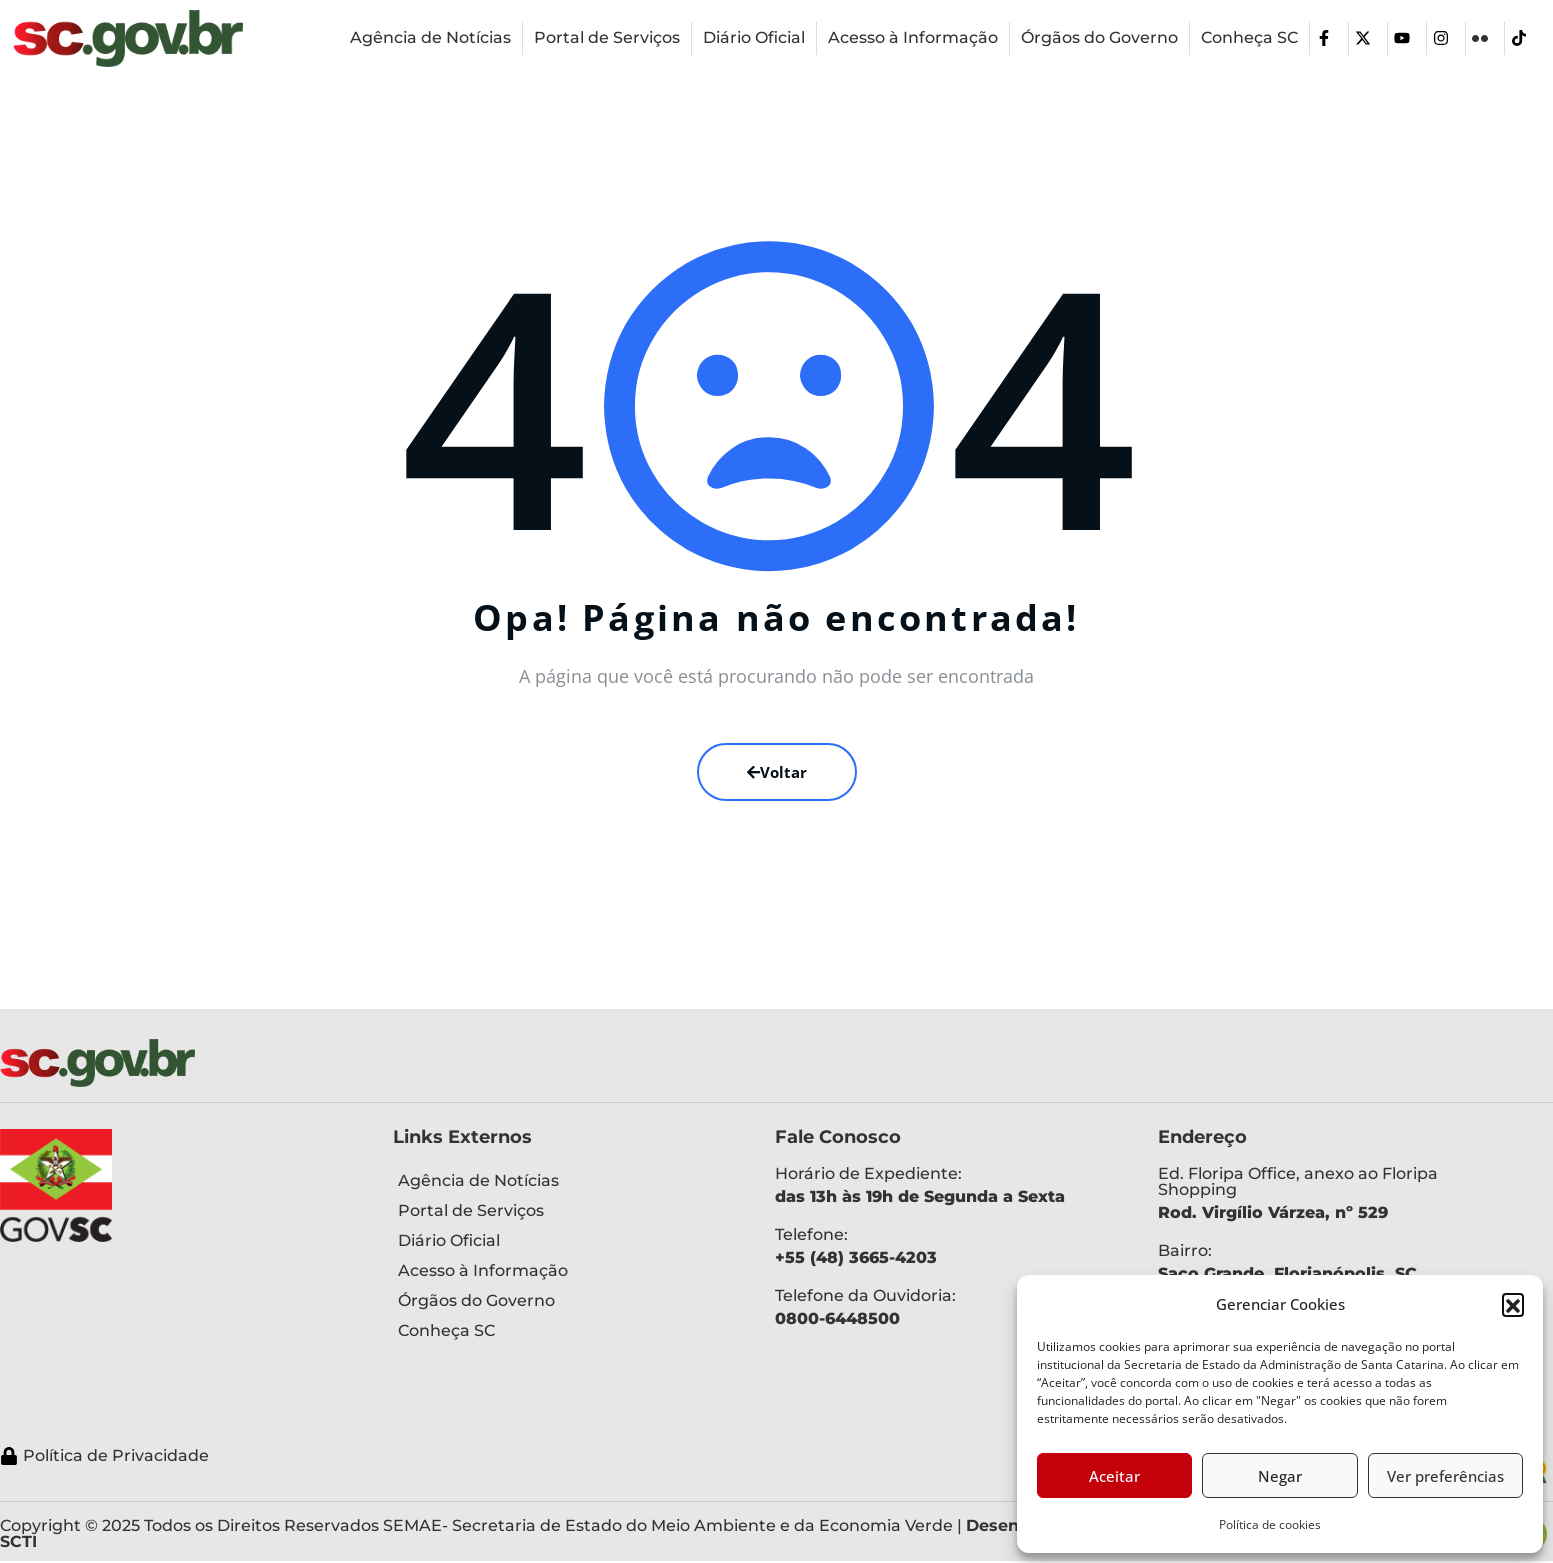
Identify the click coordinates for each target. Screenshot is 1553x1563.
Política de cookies (1270, 1524)
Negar (1280, 1476)
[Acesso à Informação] (913, 38)
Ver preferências (1445, 1476)
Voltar (777, 772)
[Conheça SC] (1249, 38)
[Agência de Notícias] (430, 38)
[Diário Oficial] (754, 38)
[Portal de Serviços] (607, 38)
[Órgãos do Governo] (1099, 38)
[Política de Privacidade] (691, 1456)
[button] (1513, 1304)
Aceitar (1114, 1476)
